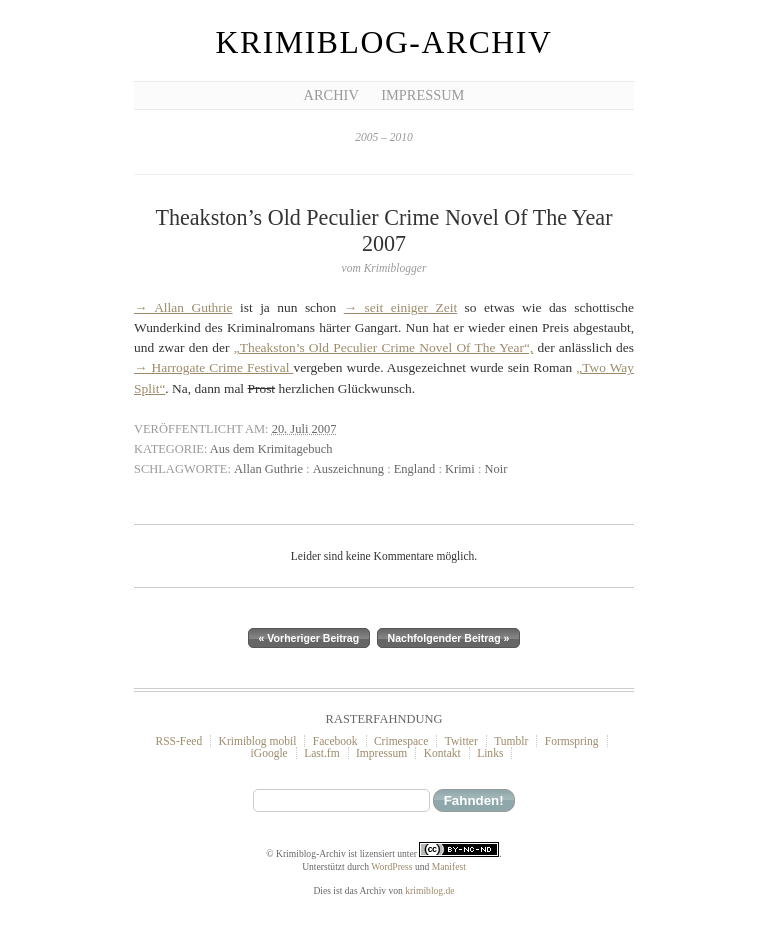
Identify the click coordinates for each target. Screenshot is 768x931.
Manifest (449, 866)
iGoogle (269, 753)
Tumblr (511, 741)
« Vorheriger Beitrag (309, 638)
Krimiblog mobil (258, 741)
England (415, 469)
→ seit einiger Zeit (400, 307)
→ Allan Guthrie (183, 307)
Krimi (460, 469)
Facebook (335, 741)
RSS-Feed (178, 741)
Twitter (461, 741)
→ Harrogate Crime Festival (214, 367)
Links (490, 753)
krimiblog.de (429, 890)
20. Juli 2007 (304, 429)
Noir (495, 469)
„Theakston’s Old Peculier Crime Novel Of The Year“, (384, 347)
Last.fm (322, 753)
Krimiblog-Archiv (384, 42)
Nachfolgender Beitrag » (449, 638)
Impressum (422, 95)
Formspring (572, 741)
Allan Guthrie (268, 469)
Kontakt (442, 753)
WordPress (391, 866)
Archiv (331, 95)
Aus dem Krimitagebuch (271, 449)
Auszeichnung (348, 469)
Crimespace (401, 741)
